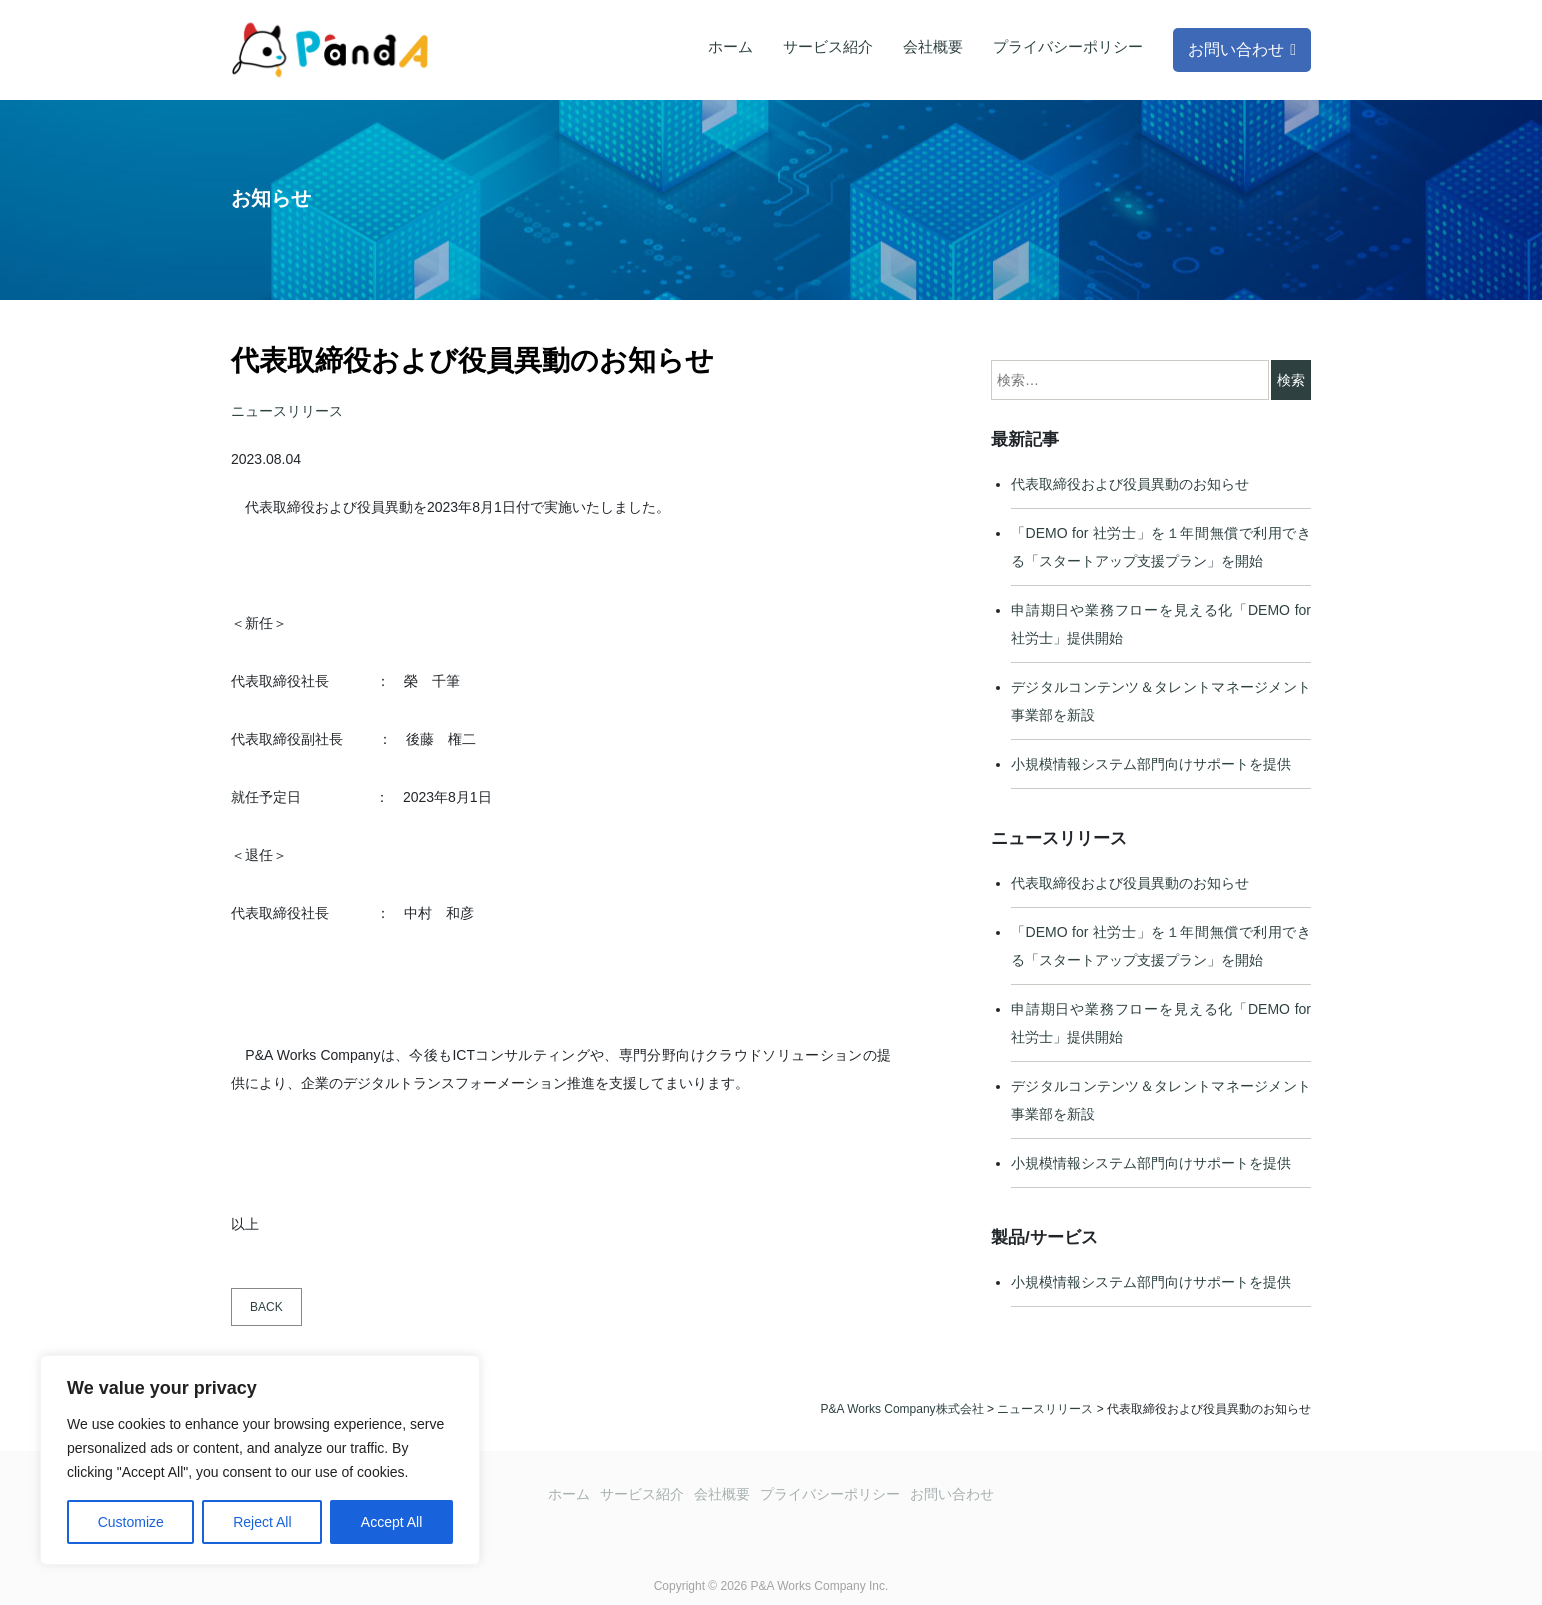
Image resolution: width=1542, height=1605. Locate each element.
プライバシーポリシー (1068, 46)
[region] (260, 1460)
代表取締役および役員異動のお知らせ (1130, 484)
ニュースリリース (287, 411)
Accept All (391, 1522)
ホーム (730, 46)
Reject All (262, 1522)
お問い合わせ (1236, 49)
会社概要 (933, 46)
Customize (131, 1522)
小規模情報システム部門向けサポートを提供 (1151, 764)
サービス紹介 (828, 46)
